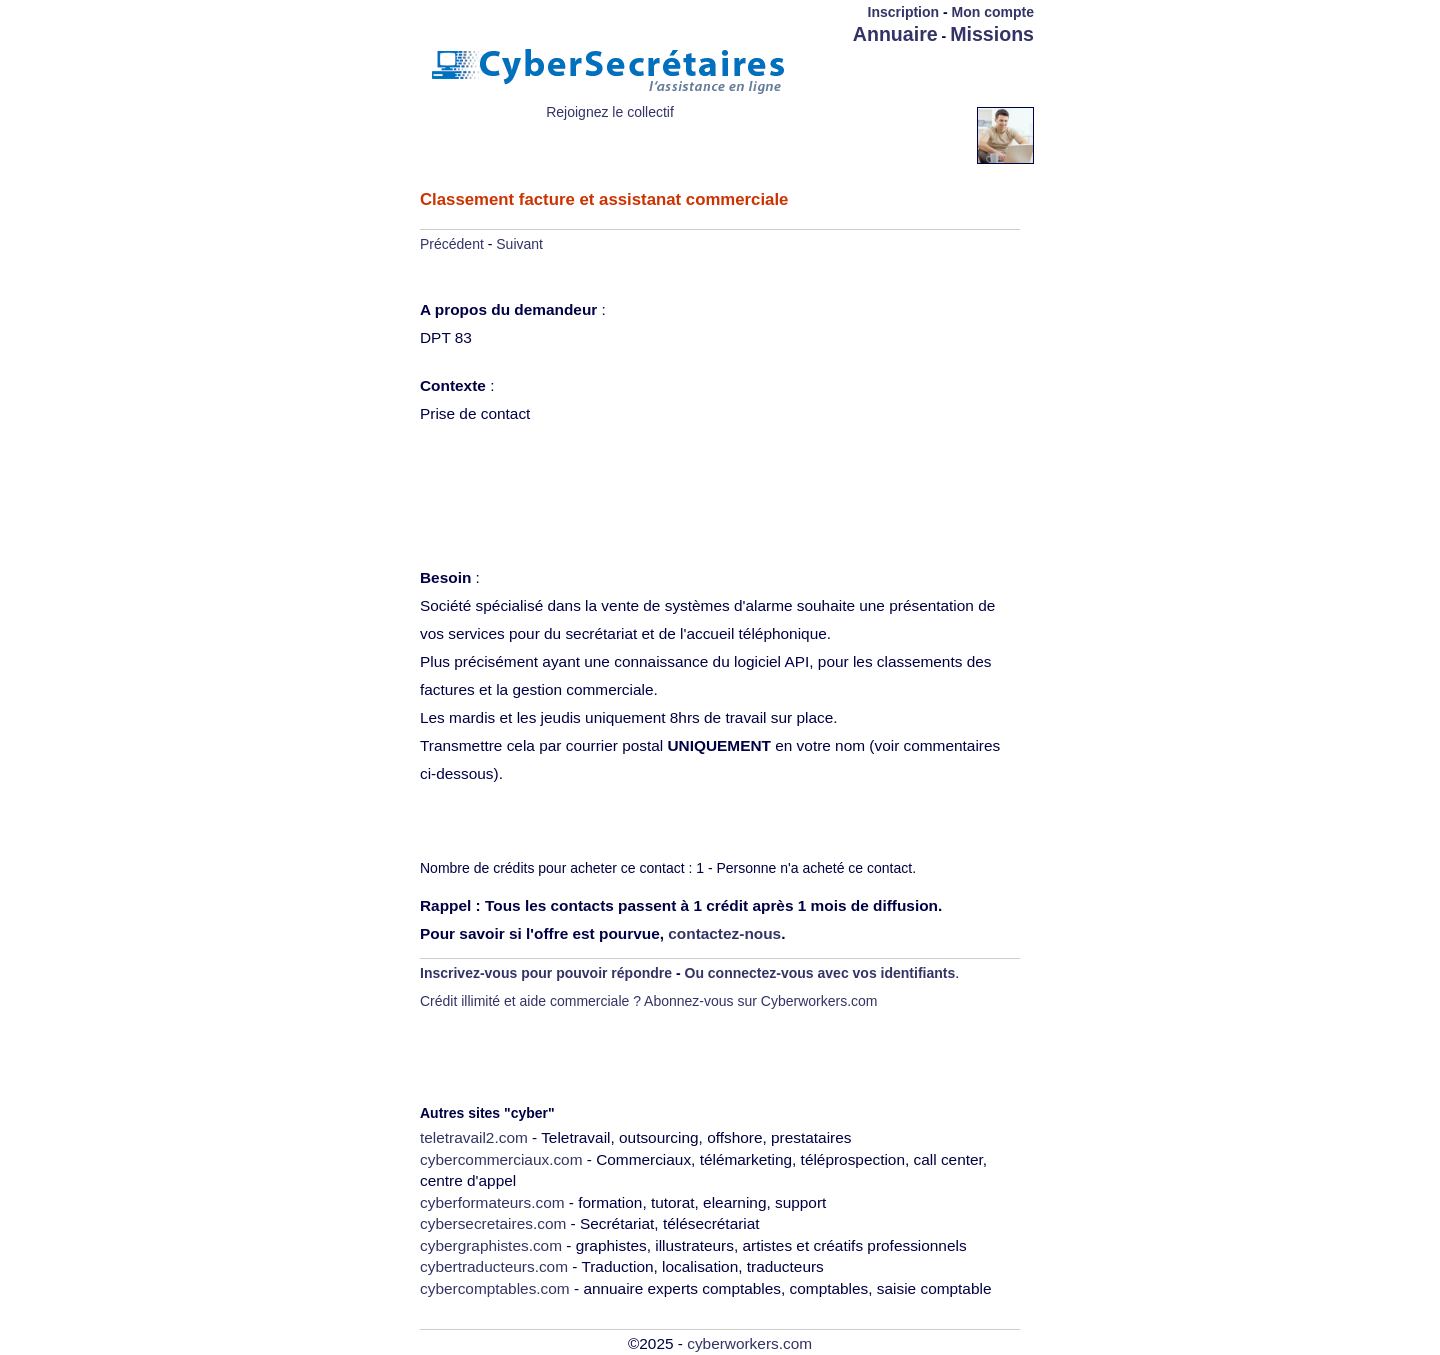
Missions (992, 34)
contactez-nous (724, 933)
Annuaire (895, 34)
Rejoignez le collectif (610, 112)
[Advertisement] (917, 77)
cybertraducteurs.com (494, 1266)
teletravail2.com (474, 1137)
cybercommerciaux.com (501, 1159)
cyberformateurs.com (492, 1202)
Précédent (452, 244)
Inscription (904, 12)
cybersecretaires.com (493, 1223)
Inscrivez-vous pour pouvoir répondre (546, 973)
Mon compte (993, 12)
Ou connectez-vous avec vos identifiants (820, 973)
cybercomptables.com (495, 1288)
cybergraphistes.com (491, 1245)
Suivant (519, 244)
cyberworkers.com (749, 1343)
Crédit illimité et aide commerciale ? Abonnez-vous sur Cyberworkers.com (649, 1001)
